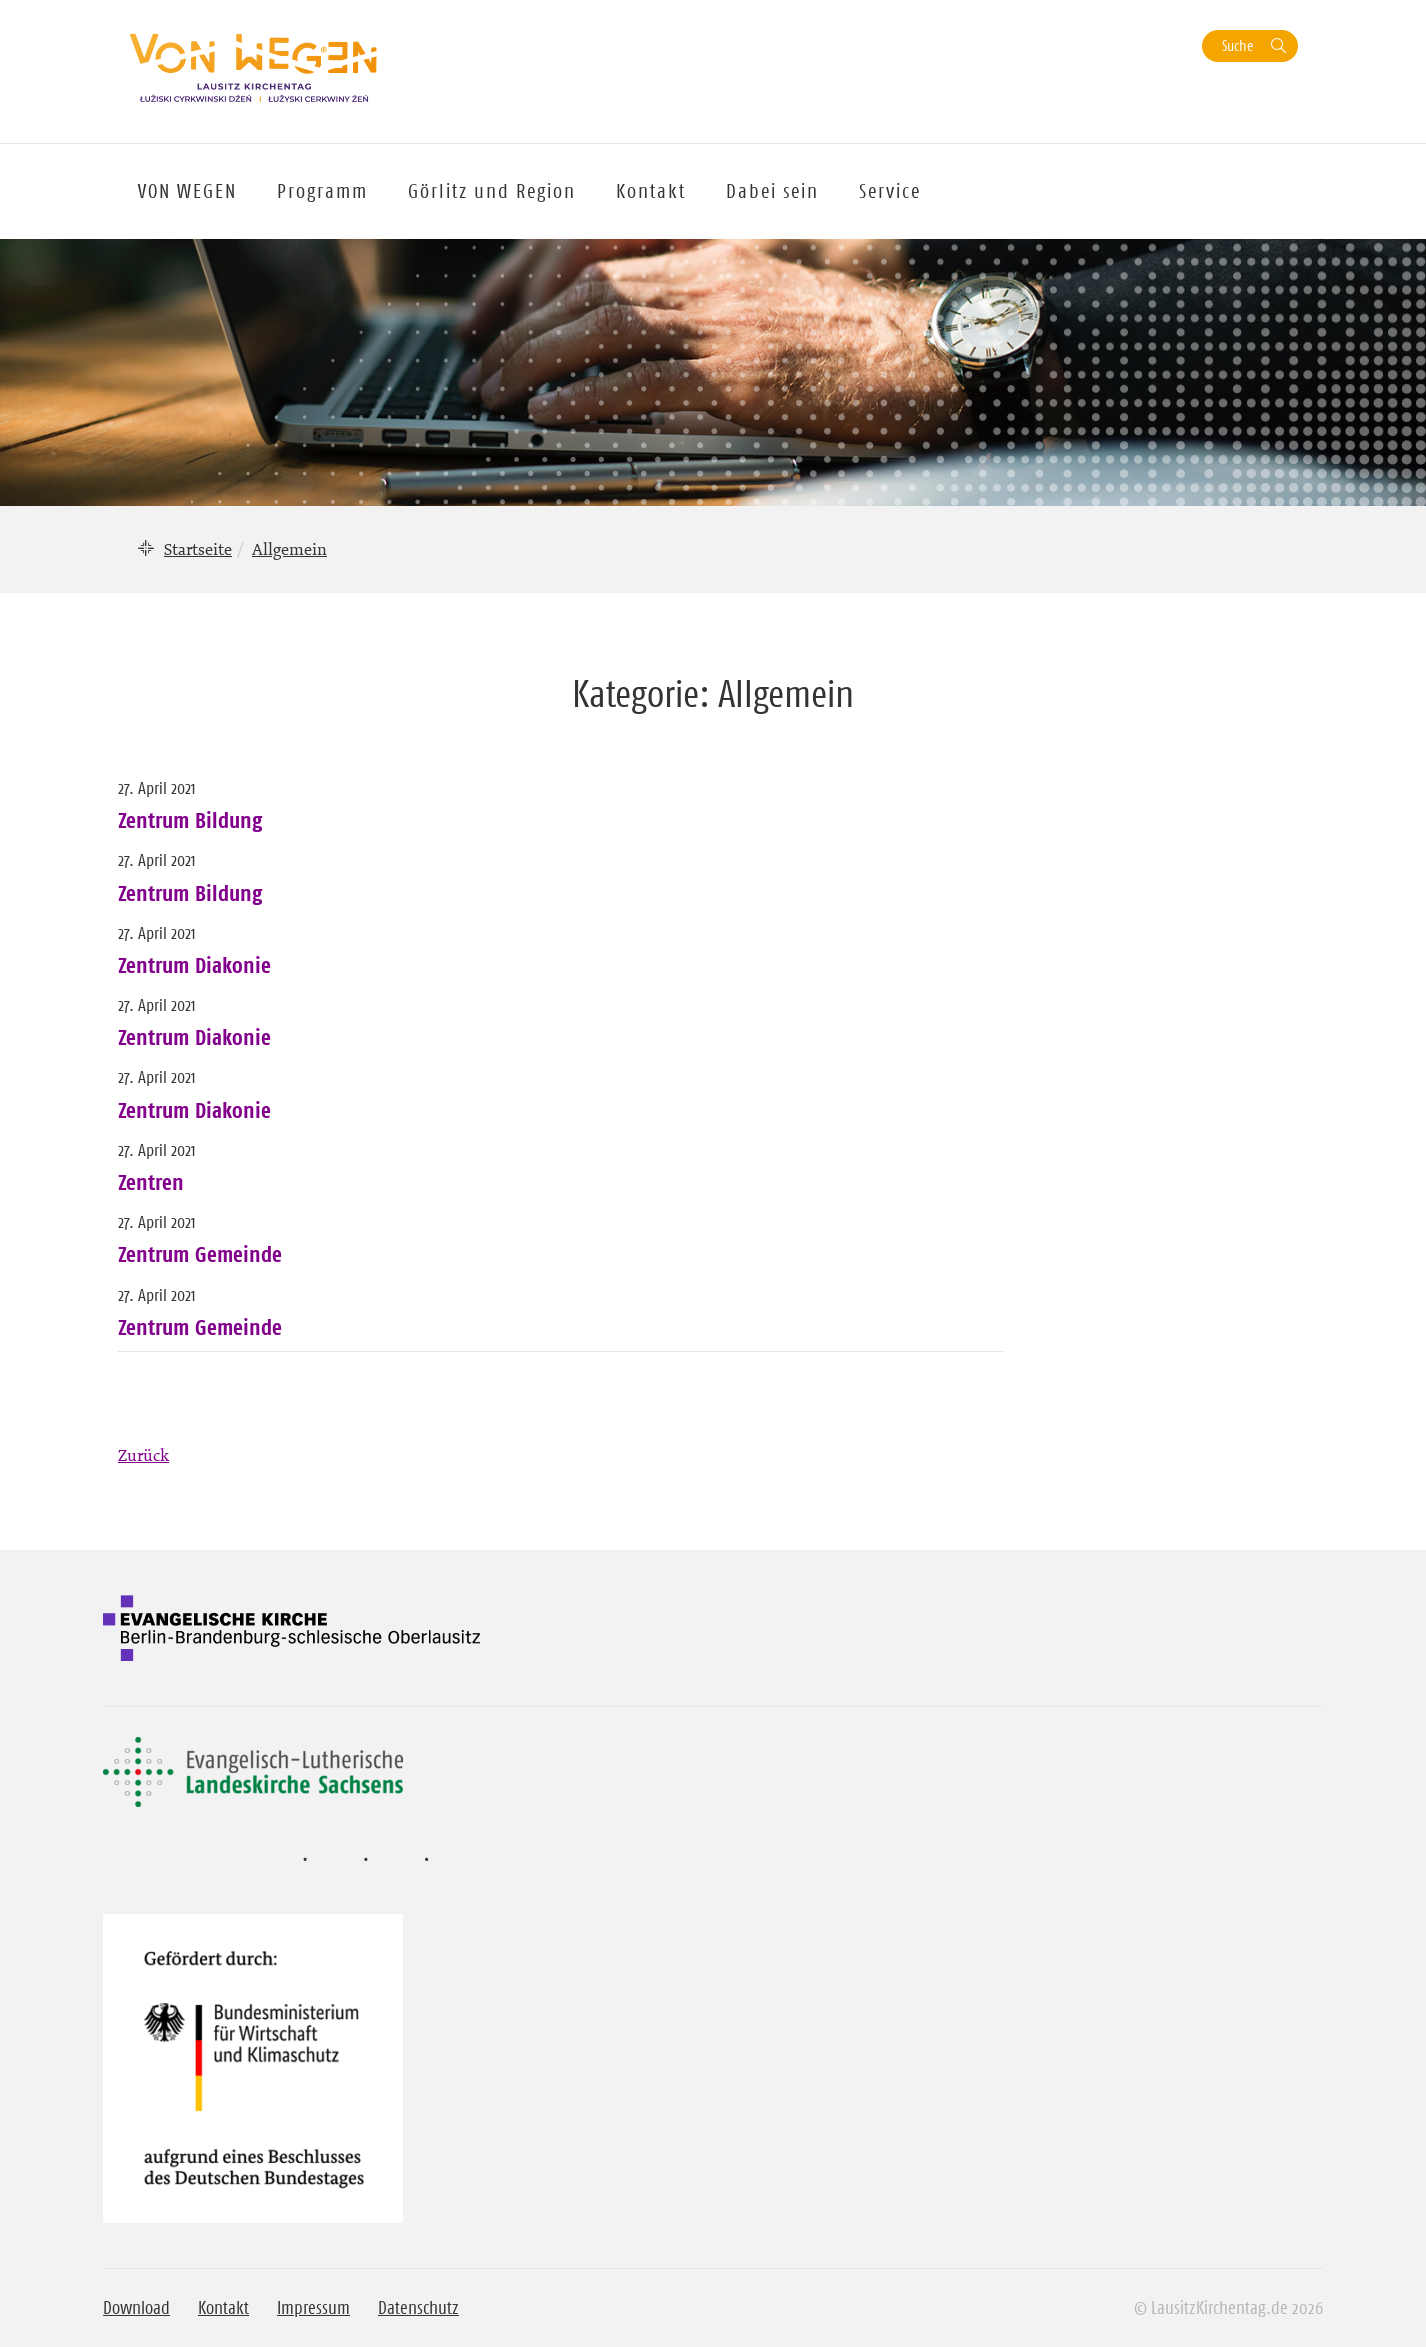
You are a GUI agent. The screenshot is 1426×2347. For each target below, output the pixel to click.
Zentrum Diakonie (194, 965)
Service (890, 191)
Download (136, 2308)
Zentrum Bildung (190, 820)
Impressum (313, 2308)
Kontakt (651, 191)
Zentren (151, 1182)
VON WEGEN (187, 191)
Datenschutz (418, 2308)
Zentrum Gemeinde (200, 1254)
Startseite (198, 549)
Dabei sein (772, 191)
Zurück (143, 1455)
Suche (1237, 45)
